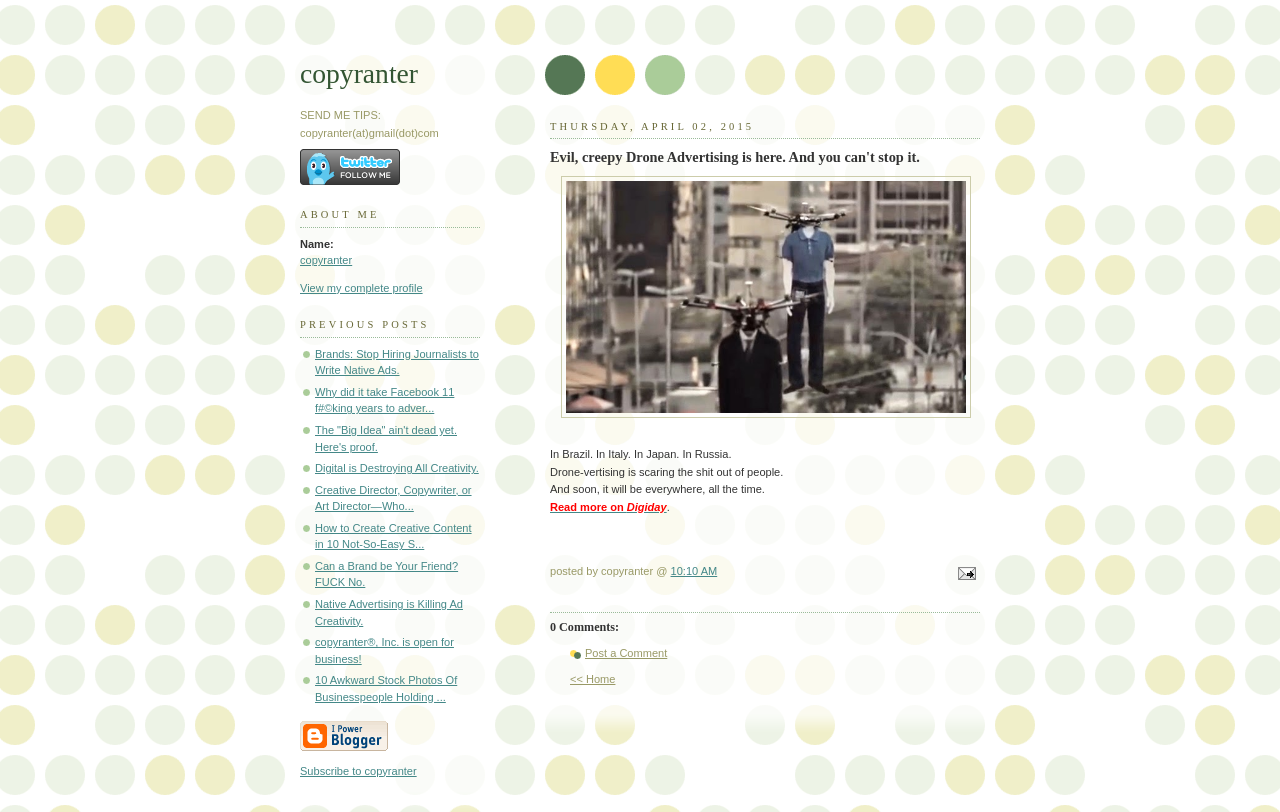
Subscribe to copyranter (358, 771)
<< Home (592, 679)
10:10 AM (694, 571)
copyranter (359, 73)
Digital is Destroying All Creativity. (397, 468)
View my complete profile (361, 288)
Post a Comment (626, 653)
